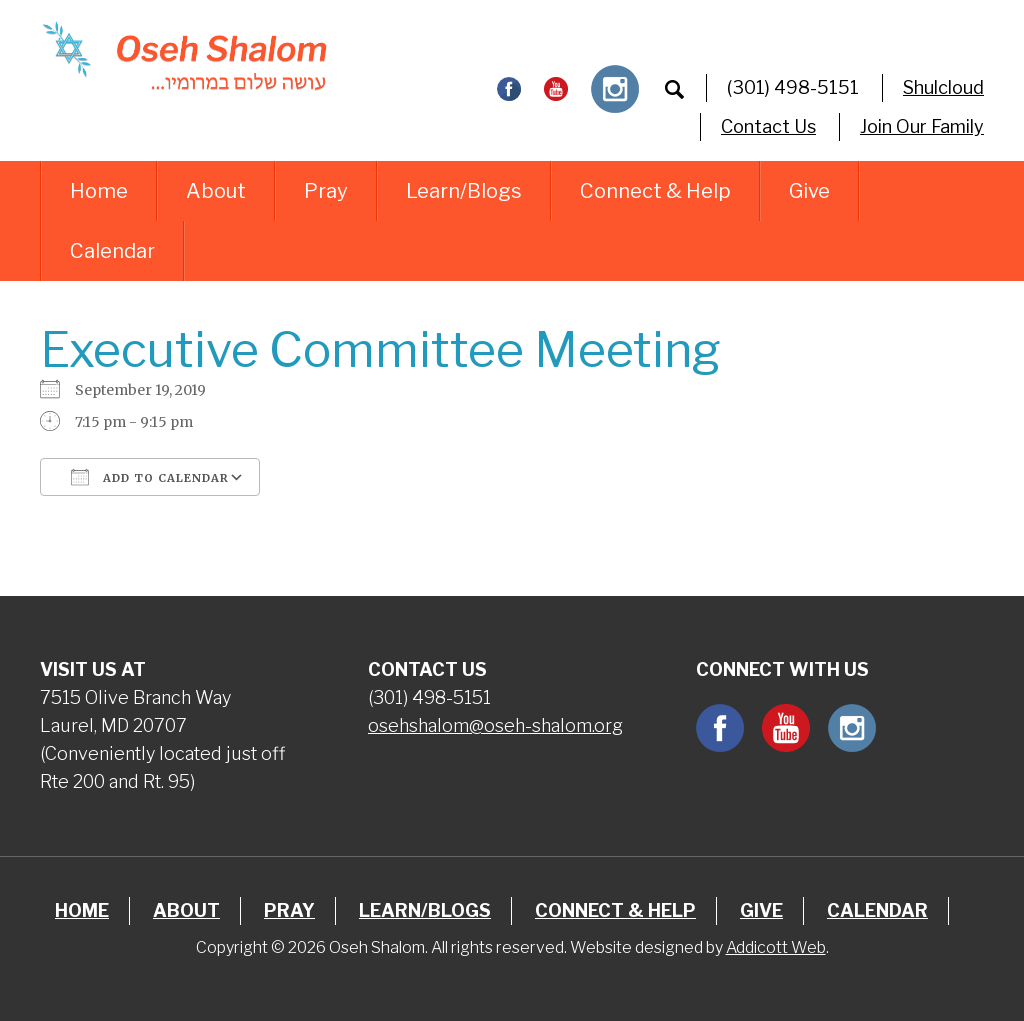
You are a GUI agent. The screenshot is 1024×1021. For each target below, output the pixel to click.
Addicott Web (776, 947)
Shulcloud (943, 87)
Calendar (112, 251)
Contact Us (768, 126)
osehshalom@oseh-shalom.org (495, 725)
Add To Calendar (150, 477)
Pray (326, 191)
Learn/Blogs (464, 191)
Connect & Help (655, 191)
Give (809, 191)
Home (99, 191)
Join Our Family (922, 126)
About (216, 191)
